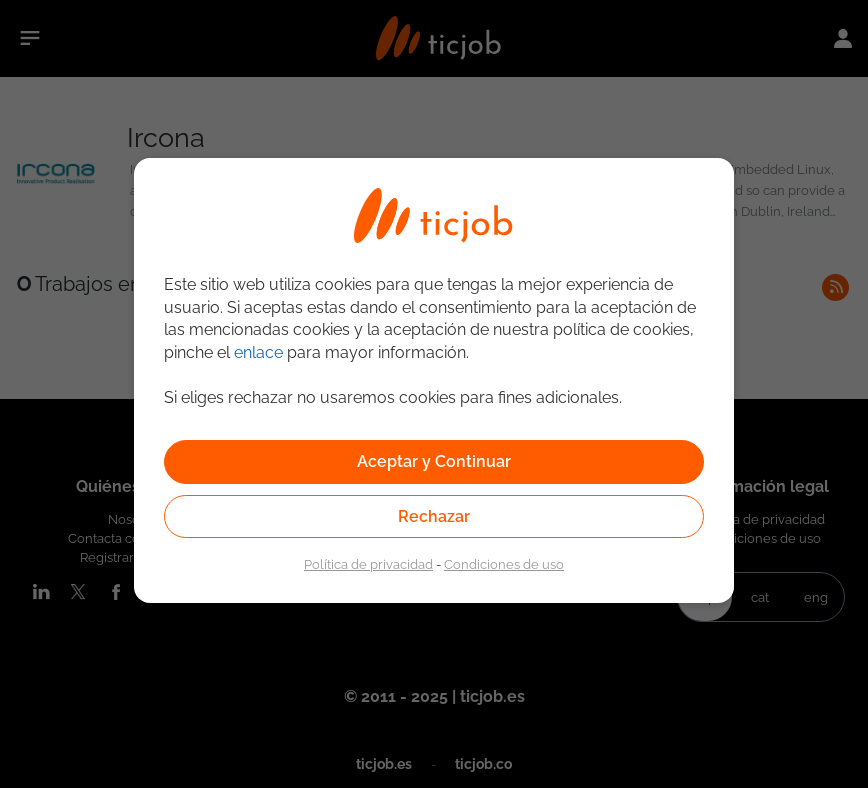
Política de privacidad (368, 564)
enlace (258, 352)
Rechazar (434, 516)
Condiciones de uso (504, 564)
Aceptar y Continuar (434, 461)
